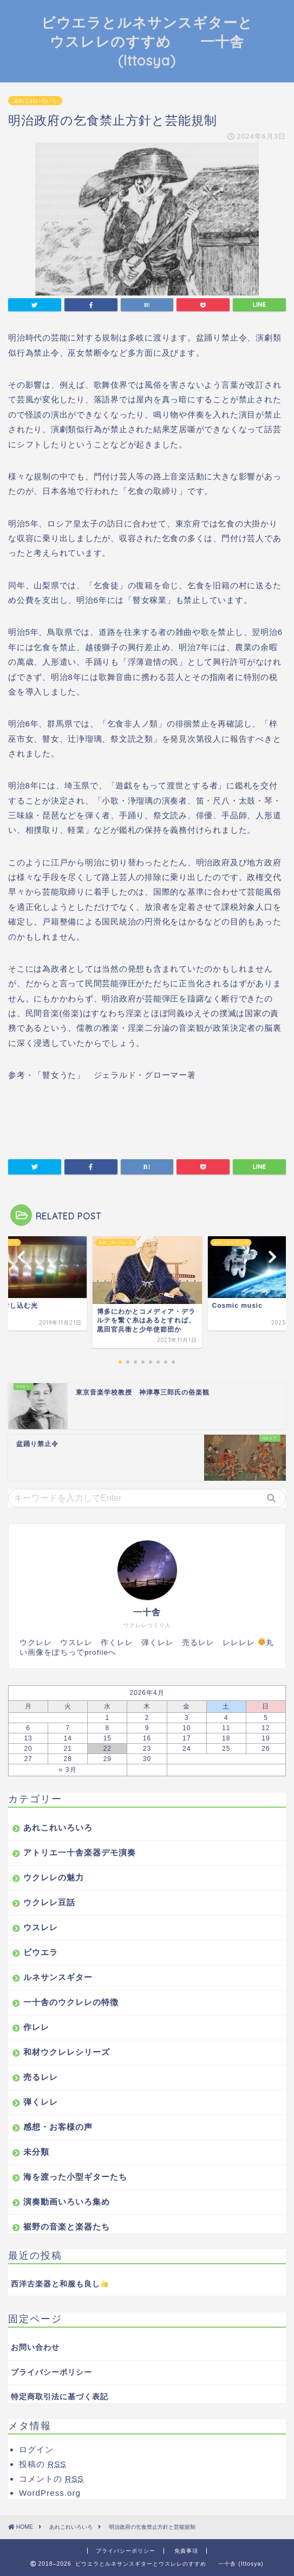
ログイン (36, 2449)
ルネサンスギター (58, 1977)
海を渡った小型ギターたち (75, 2176)
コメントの (51, 2478)
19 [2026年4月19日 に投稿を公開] (266, 1738)
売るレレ (40, 2077)
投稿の (42, 2464)
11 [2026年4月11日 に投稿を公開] (226, 1728)
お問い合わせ (35, 2347)
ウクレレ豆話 (49, 1902)
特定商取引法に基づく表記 (59, 2397)
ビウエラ (40, 1952)
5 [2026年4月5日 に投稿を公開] (266, 1717)
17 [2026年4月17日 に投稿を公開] (186, 1738)
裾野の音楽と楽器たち (66, 2226)
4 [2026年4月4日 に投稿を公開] (226, 1717)
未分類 (36, 2151)
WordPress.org (50, 2492)
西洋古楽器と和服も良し (59, 2283)
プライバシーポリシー (51, 2372)
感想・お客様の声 (58, 2126)
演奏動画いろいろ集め (66, 2201)
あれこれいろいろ (35, 101)
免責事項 (186, 2551)
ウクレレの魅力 (53, 1877)
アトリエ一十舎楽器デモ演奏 (79, 1852)
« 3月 (68, 1770)
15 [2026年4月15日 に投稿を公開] (107, 1738)
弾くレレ (40, 2101)
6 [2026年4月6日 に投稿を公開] (28, 1728)
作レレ (36, 2027)
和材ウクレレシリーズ (66, 2052)
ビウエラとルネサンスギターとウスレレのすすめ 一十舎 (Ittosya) (147, 41)
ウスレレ (40, 1927)
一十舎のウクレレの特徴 (71, 2002)
